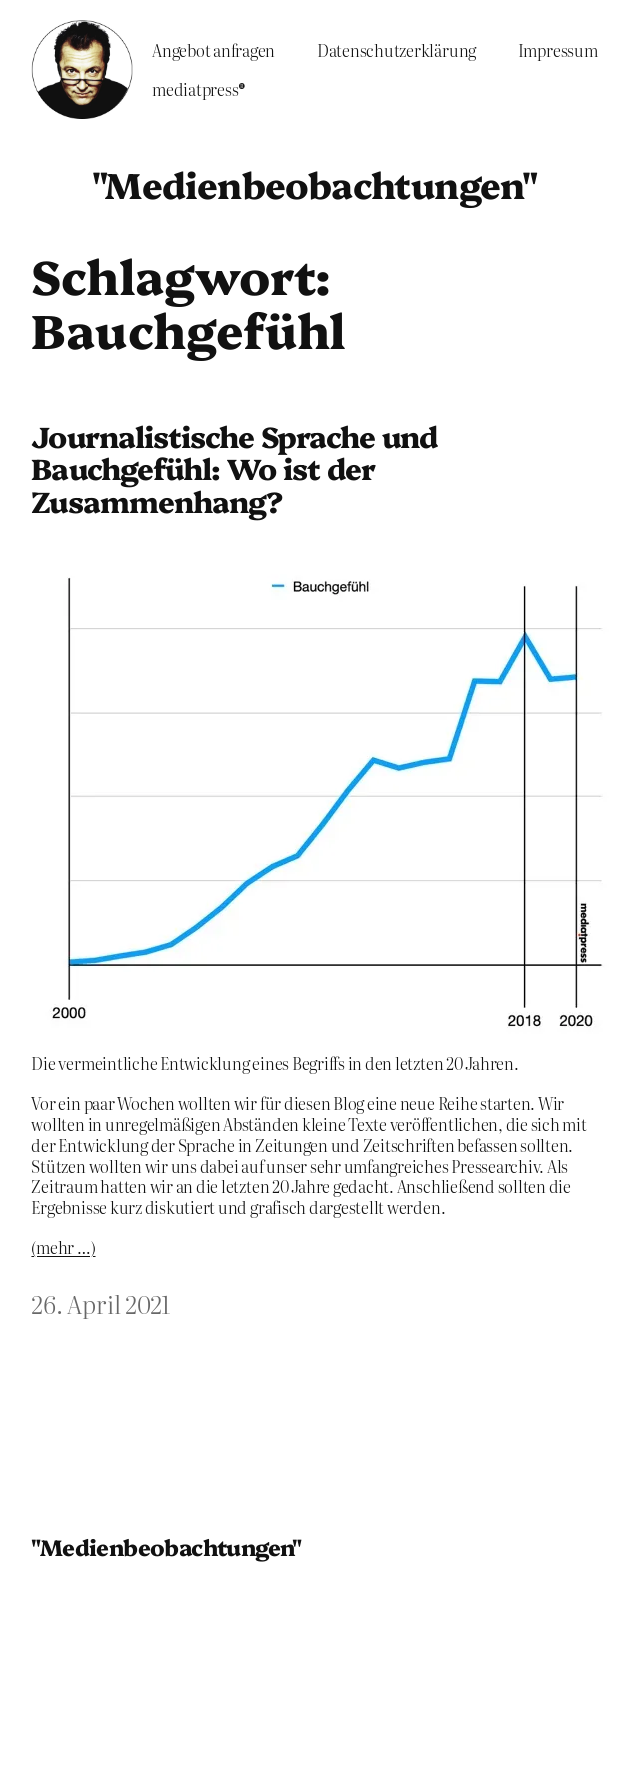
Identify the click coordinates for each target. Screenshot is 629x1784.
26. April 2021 (100, 1303)
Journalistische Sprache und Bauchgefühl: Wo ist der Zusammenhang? (234, 468)
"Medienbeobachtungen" (314, 183)
